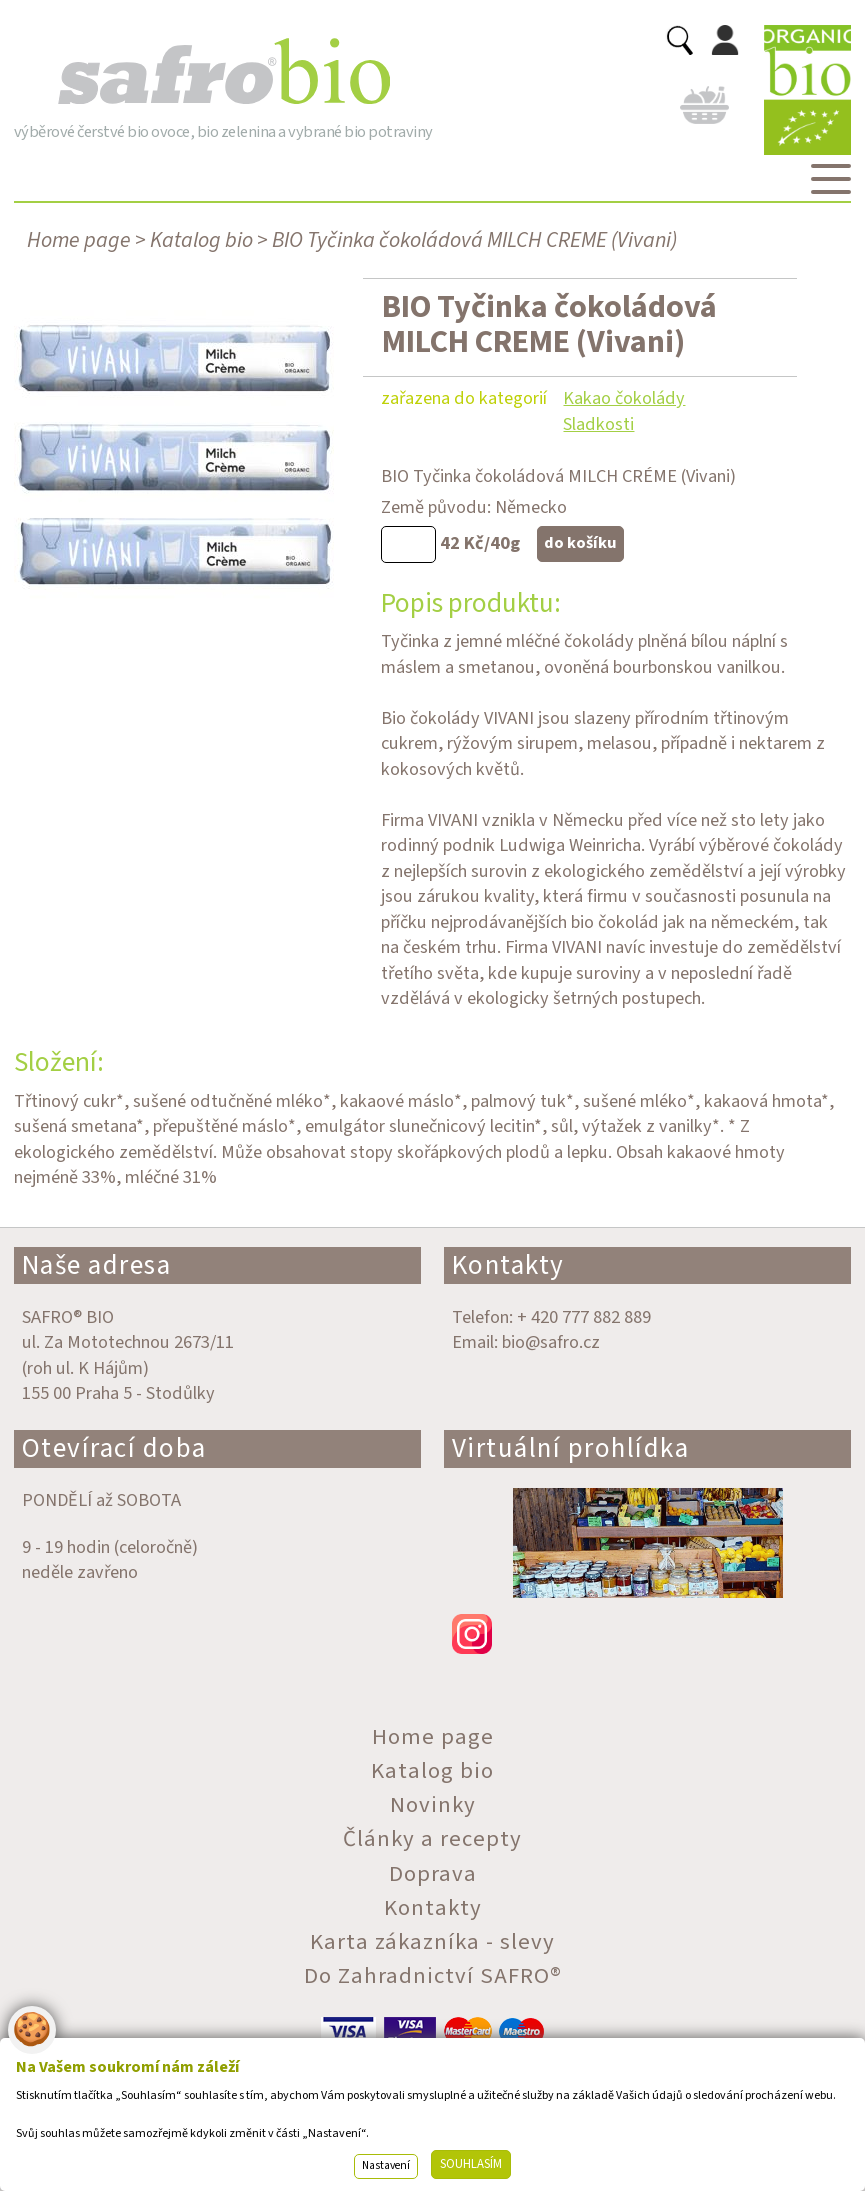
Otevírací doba (114, 1448)
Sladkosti (598, 424)
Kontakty (508, 1265)
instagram (647, 1634)
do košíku (580, 543)
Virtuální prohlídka (571, 1448)
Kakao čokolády (624, 398)
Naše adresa (97, 1265)
